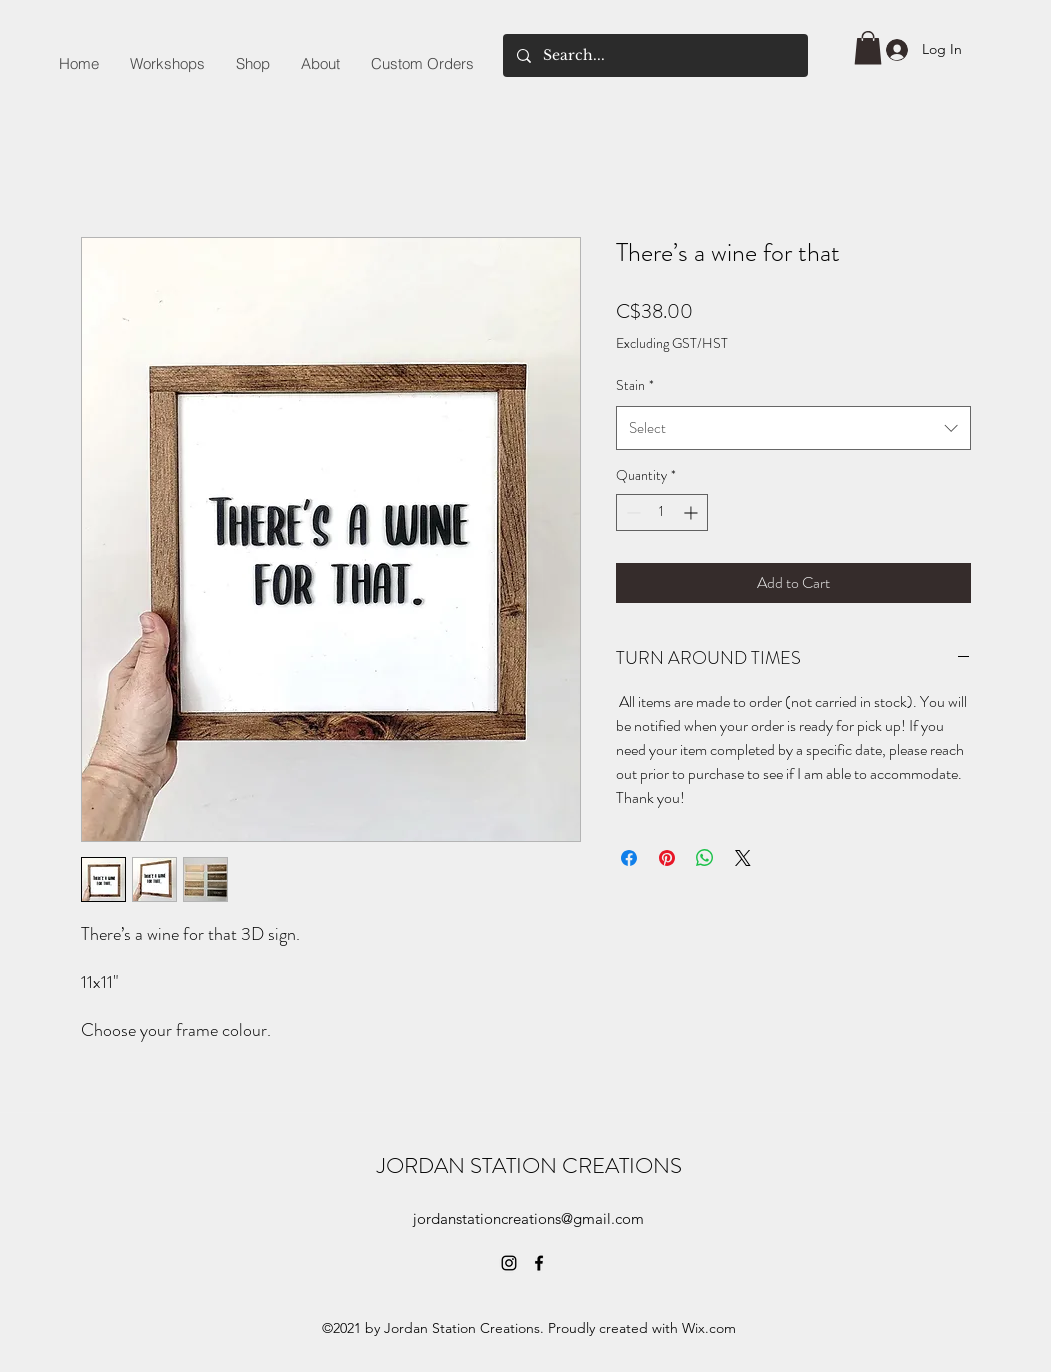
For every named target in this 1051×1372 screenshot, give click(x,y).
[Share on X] (743, 858)
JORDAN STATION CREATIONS (529, 1165)
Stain (635, 385)
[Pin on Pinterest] (667, 858)
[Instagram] (509, 1263)
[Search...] (654, 55)
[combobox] (793, 428)
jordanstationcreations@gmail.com (528, 1218)
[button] (868, 47)
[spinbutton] (662, 512)
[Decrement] (631, 512)
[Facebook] (539, 1263)
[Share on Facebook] (629, 858)
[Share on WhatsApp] (705, 858)
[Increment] (692, 512)
